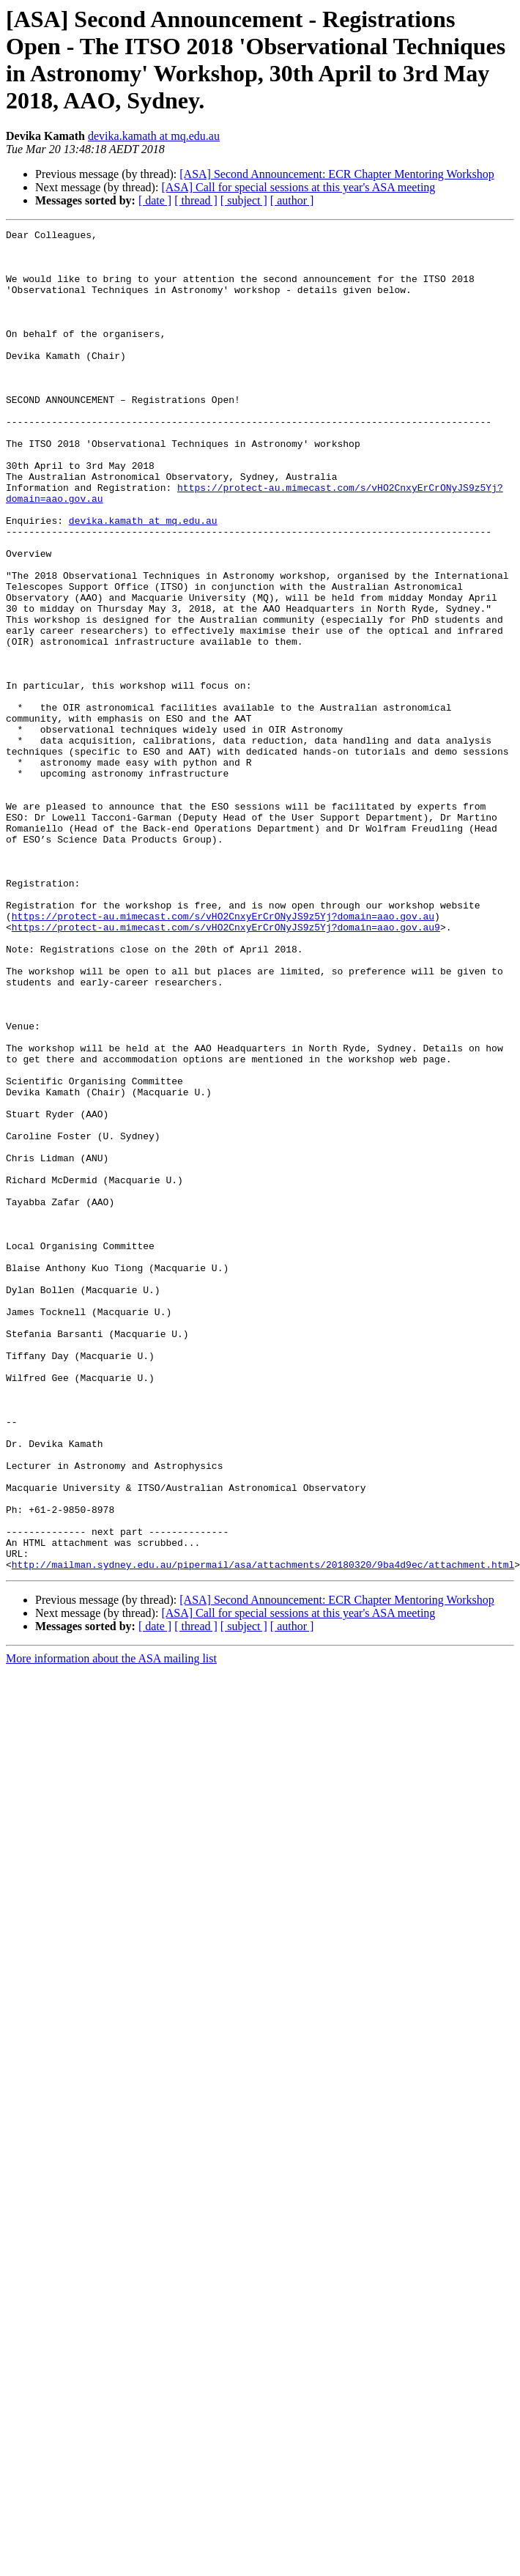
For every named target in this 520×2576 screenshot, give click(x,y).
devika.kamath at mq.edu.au (154, 136)
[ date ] (154, 200)
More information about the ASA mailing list (111, 1926)
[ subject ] (243, 200)
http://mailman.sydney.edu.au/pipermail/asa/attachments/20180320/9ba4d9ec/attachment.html (263, 1832)
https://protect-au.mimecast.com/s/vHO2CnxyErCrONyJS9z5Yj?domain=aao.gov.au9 (226, 1067)
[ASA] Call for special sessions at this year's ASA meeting (298, 187)
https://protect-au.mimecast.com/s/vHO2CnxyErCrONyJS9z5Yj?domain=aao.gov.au (223, 1054)
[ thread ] (196, 200)
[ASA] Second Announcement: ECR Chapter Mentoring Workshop (336, 174)
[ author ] (292, 200)
